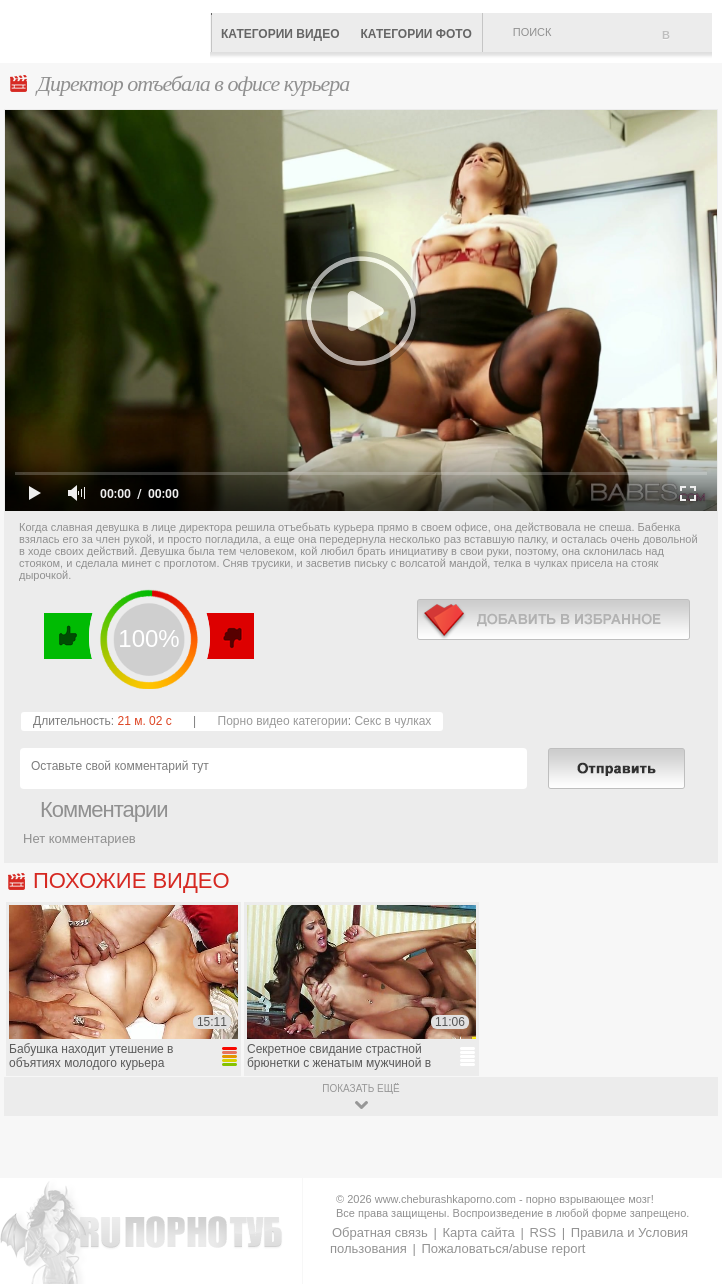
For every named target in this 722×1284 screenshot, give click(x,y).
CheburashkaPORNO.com (110, 29)
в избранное (553, 619)
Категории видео (280, 34)
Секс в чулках (392, 721)
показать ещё (360, 1088)
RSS (542, 1232)
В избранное (687, 43)
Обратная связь (380, 1232)
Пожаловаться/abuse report (503, 1248)
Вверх (683, 1211)
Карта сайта (478, 1232)
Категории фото (415, 34)
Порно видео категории (283, 721)
